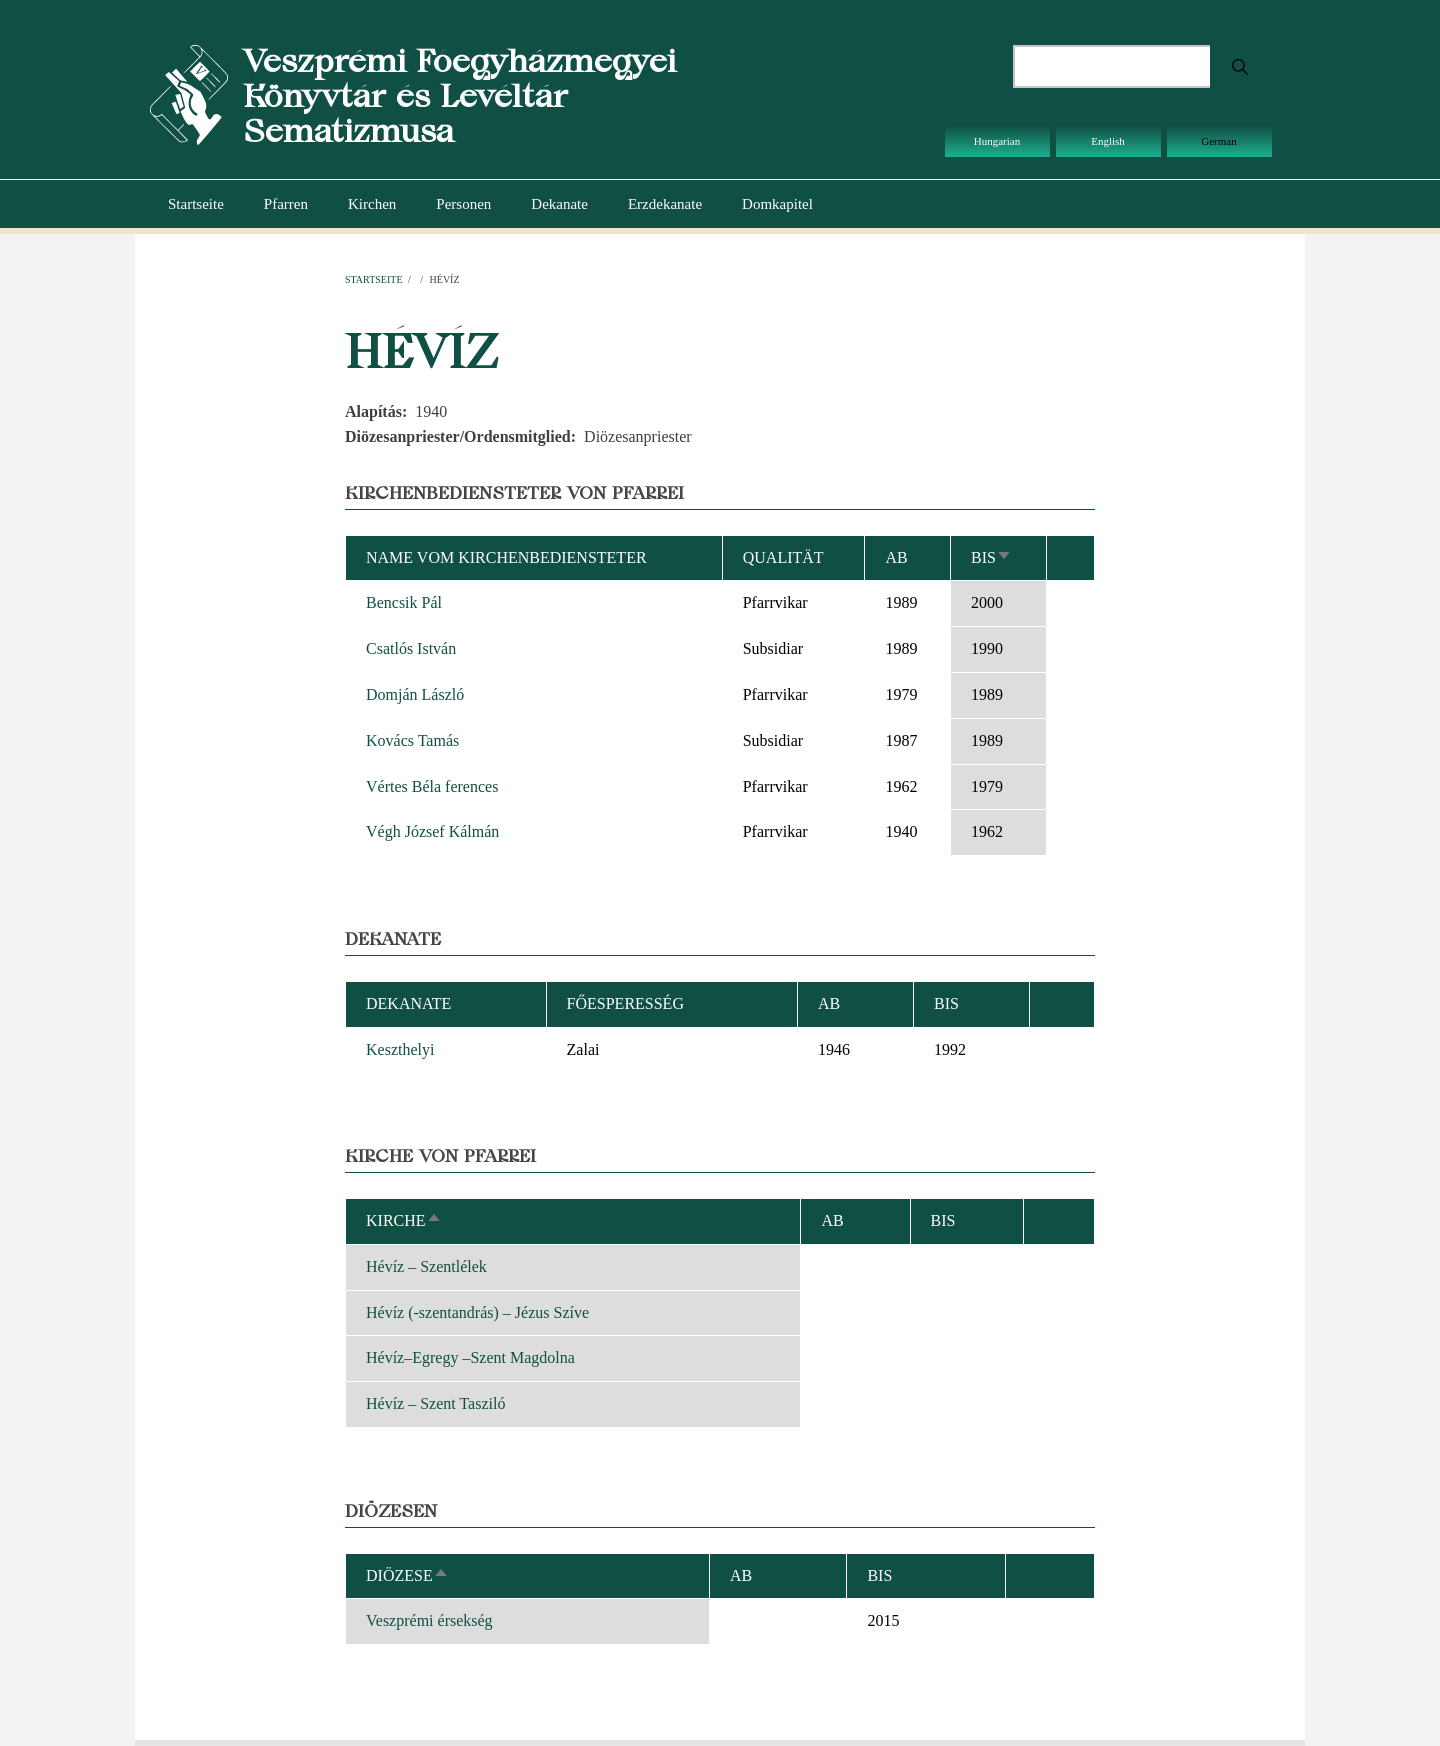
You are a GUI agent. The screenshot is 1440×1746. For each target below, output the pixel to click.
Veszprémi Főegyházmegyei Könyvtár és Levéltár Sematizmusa (459, 95)
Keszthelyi (400, 1049)
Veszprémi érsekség (429, 1620)
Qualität (783, 557)
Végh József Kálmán (432, 831)
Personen (463, 204)
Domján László (415, 694)
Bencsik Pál (404, 602)
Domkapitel (777, 204)
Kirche (404, 1220)
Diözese (407, 1575)
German (1218, 141)
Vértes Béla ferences (432, 786)
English (1108, 141)
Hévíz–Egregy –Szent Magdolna (470, 1357)
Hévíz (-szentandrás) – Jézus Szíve (477, 1312)
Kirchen (372, 204)
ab (896, 557)
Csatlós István (411, 648)
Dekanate (559, 204)
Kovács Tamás (412, 740)
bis (991, 557)
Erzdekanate (665, 204)
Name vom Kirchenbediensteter (506, 557)
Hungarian (997, 141)
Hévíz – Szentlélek (426, 1266)
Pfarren (286, 204)
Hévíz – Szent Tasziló (435, 1403)
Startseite (196, 204)
